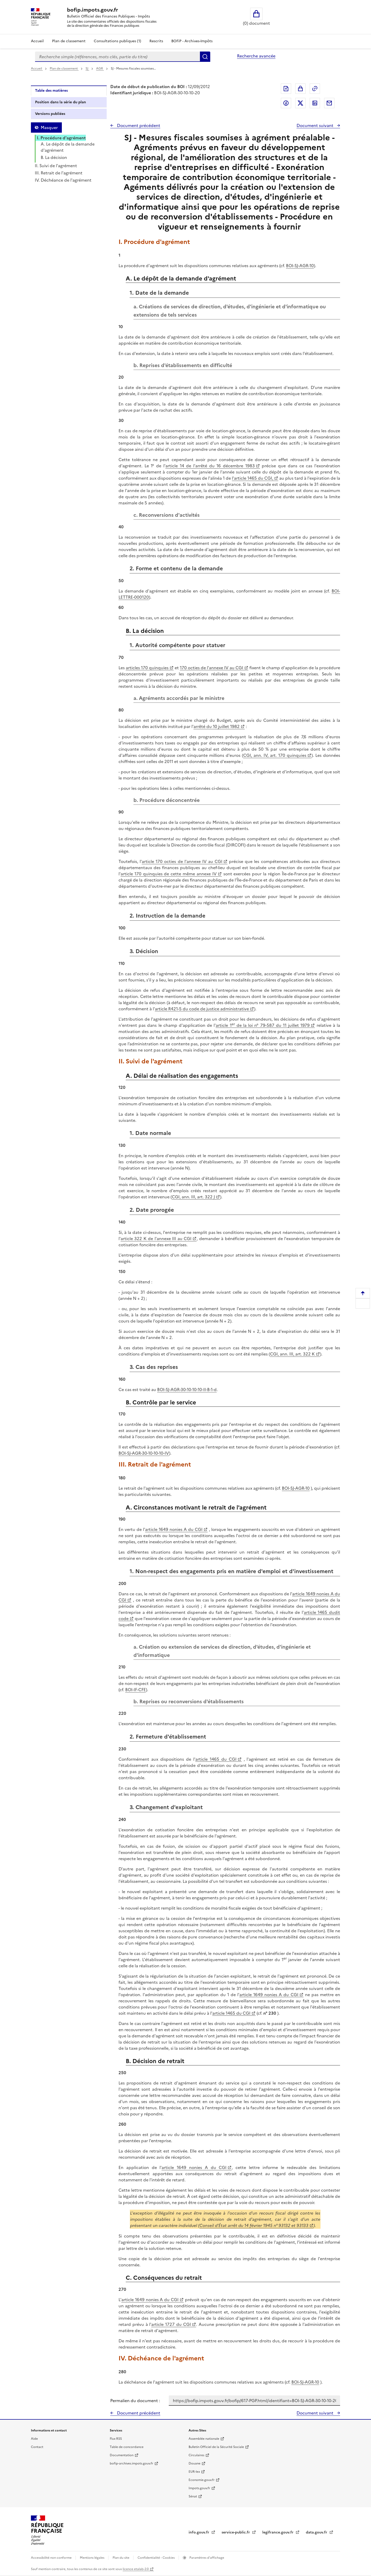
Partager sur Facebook (286, 103)
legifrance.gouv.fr (278, 2532)
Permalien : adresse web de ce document (315, 88)
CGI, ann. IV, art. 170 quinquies (274, 755)
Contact (37, 2447)
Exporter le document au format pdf (286, 88)
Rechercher (205, 57)
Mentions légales (92, 2557)
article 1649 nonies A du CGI (174, 1529)
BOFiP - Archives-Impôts (192, 41)
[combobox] (117, 57)
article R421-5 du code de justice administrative (202, 1009)
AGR (100, 68)
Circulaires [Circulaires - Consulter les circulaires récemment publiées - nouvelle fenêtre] (196, 2455)
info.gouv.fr (199, 2532)
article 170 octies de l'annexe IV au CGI (182, 861)
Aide (34, 2438)
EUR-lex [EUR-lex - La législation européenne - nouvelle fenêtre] (194, 2471)
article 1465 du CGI (216, 1759)
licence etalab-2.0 (136, 2569)
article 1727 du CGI (171, 2324)
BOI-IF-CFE (135, 1690)
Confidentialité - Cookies (156, 2557)
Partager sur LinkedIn (315, 103)
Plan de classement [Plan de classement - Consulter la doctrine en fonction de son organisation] (69, 41)
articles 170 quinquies (147, 668)
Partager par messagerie (329, 103)
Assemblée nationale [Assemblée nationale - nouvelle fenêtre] (204, 2438)
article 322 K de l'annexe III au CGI (156, 1238)
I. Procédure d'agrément (61, 138)
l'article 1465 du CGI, (252, 478)
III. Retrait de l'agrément (58, 173)
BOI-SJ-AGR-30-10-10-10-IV (144, 1453)
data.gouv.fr (317, 2532)
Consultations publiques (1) (117, 41)
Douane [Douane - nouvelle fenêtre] (194, 2463)
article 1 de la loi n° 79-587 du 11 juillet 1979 (263, 1025)
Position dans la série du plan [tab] (60, 102)
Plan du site (121, 2557)
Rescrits (156, 41)
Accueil (37, 41)
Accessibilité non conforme (51, 2557)
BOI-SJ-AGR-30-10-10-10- (180, 1389)
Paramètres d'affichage (206, 2557)
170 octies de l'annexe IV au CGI (211, 668)
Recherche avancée (256, 56)
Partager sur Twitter (300, 103)
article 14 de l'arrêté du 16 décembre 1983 (210, 466)
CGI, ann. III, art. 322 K (292, 1354)
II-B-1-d (210, 1389)
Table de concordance (127, 2447)
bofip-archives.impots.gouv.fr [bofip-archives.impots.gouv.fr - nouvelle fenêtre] (131, 2463)
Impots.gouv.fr (199, 2488)
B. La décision (54, 157)
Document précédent (138, 125)
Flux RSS (116, 2438)
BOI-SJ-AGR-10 (300, 265)
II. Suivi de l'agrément (56, 166)
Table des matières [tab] (51, 90)
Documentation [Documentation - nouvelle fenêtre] (121, 2455)
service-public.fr (236, 2532)
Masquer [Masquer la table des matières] (49, 127)
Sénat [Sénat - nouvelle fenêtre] (193, 2496)
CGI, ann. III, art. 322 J (193, 1197)
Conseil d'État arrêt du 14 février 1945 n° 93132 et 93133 (253, 2225)
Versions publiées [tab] (50, 113)
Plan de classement (64, 68)
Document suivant (315, 125)
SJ (87, 68)
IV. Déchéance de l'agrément (63, 180)
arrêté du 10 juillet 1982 (216, 726)
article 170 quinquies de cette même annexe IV (169, 874)
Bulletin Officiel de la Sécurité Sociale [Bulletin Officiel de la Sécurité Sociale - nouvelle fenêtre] (216, 2447)
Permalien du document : (135, 2400)
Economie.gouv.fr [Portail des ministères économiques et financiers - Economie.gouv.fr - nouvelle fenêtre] (202, 2480)
